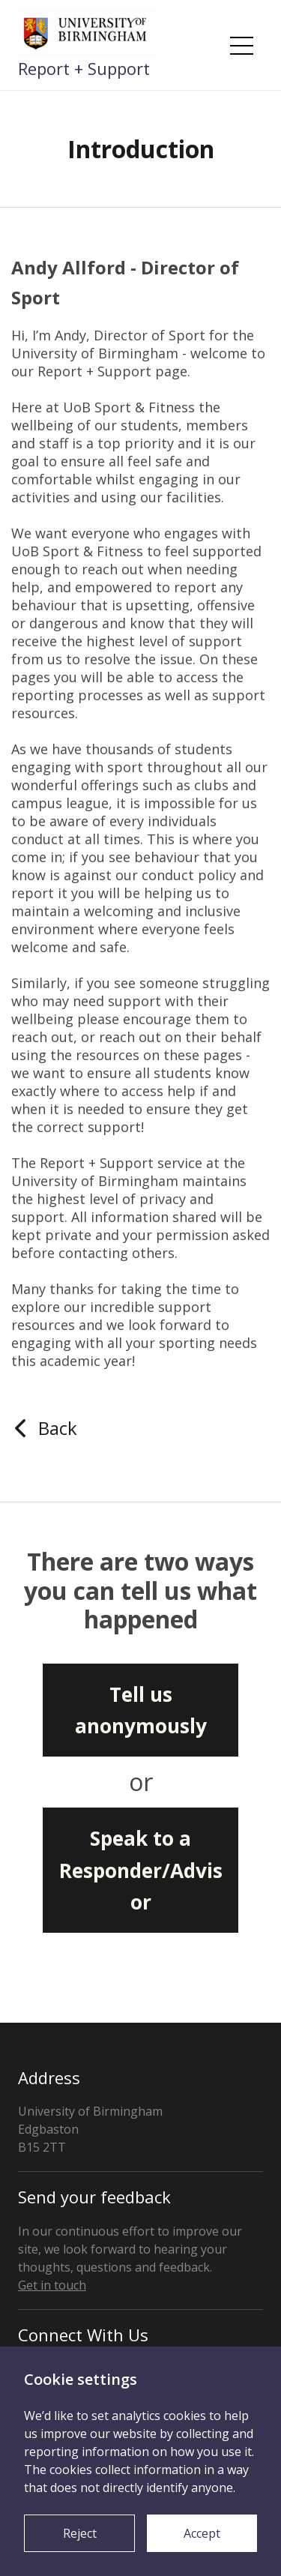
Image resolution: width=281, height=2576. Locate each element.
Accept (202, 2533)
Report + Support (84, 68)
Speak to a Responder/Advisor (141, 1870)
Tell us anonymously (141, 1710)
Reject (80, 2533)
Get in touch (52, 2285)
